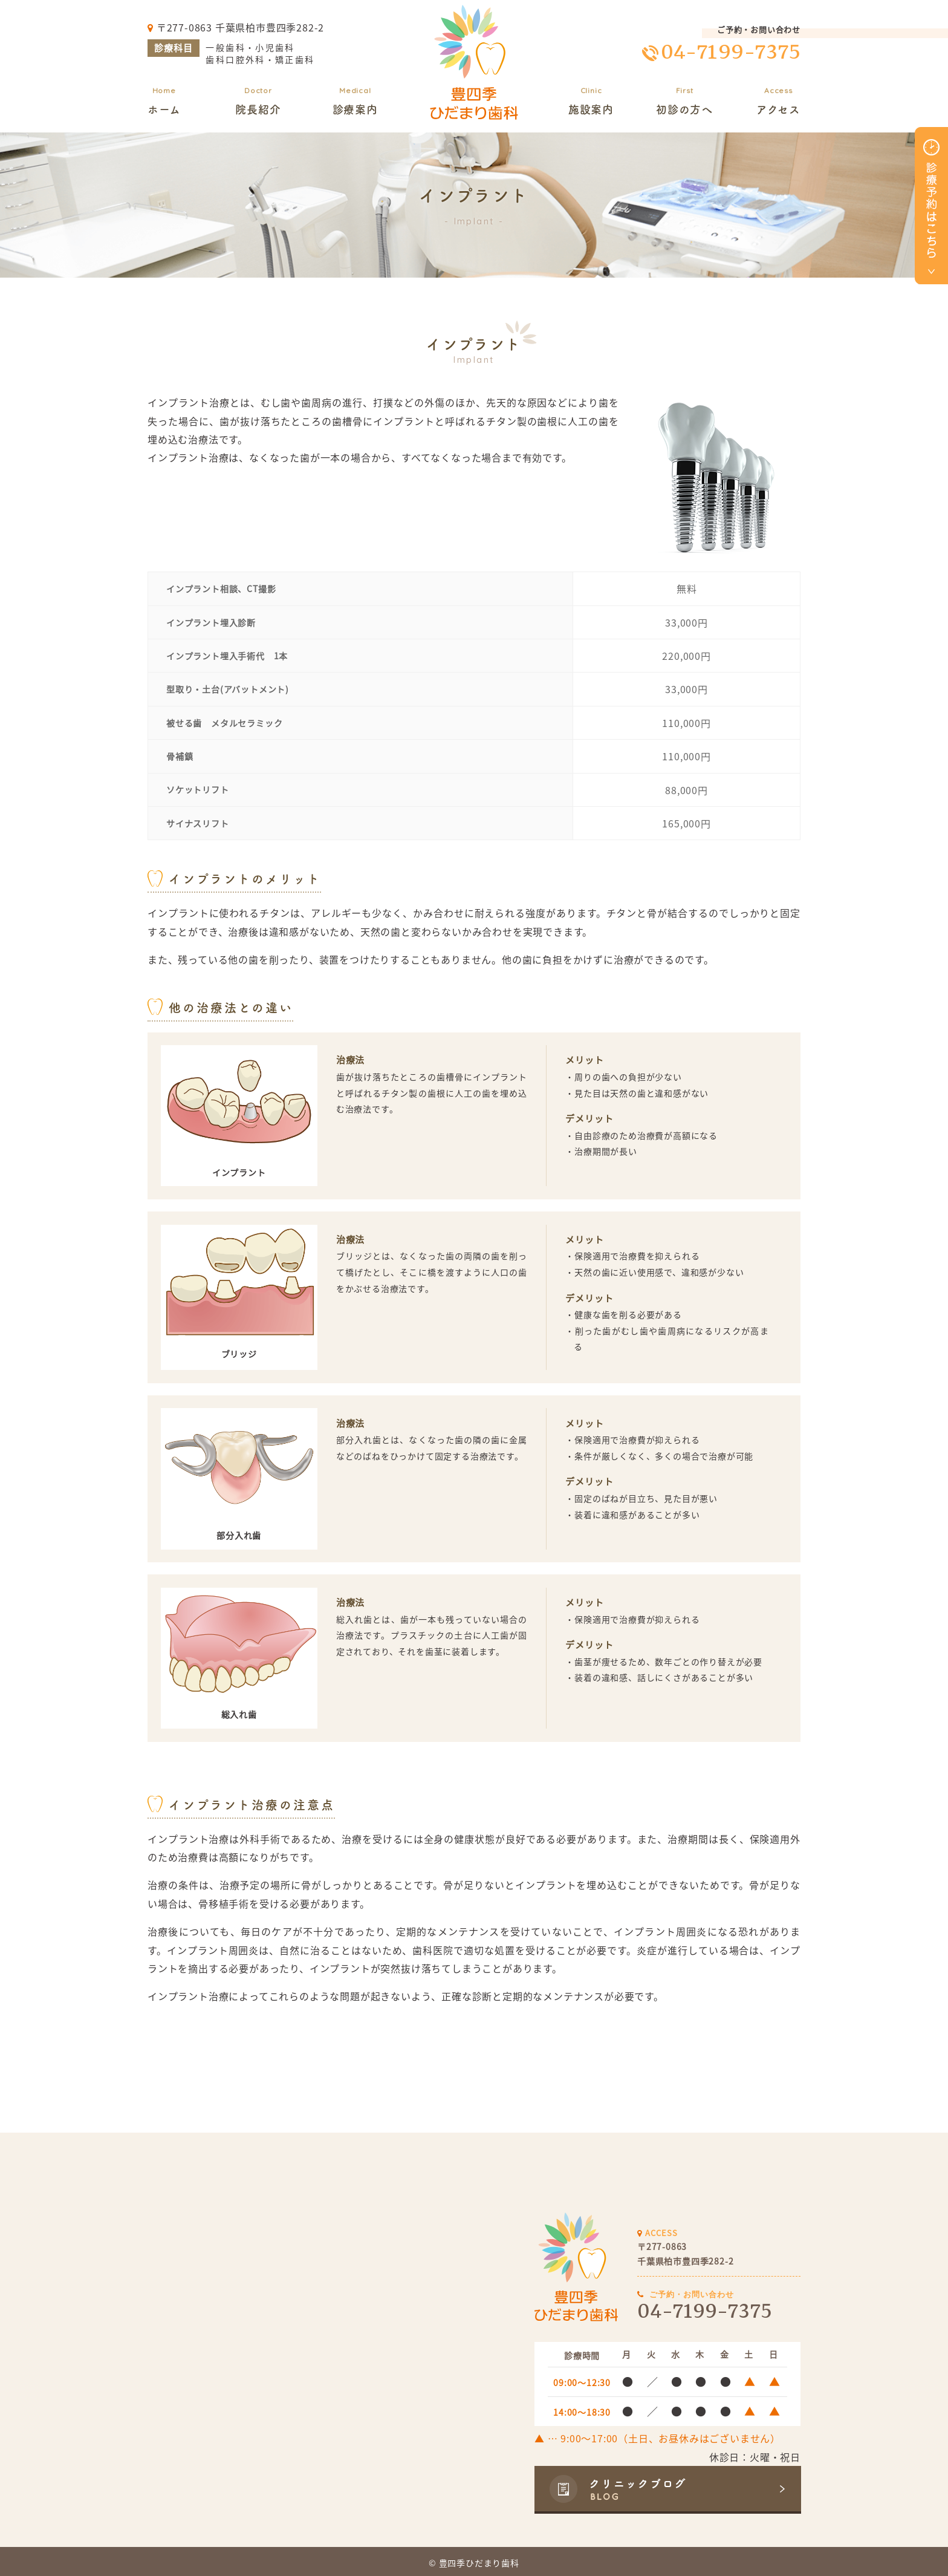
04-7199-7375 (730, 52)
